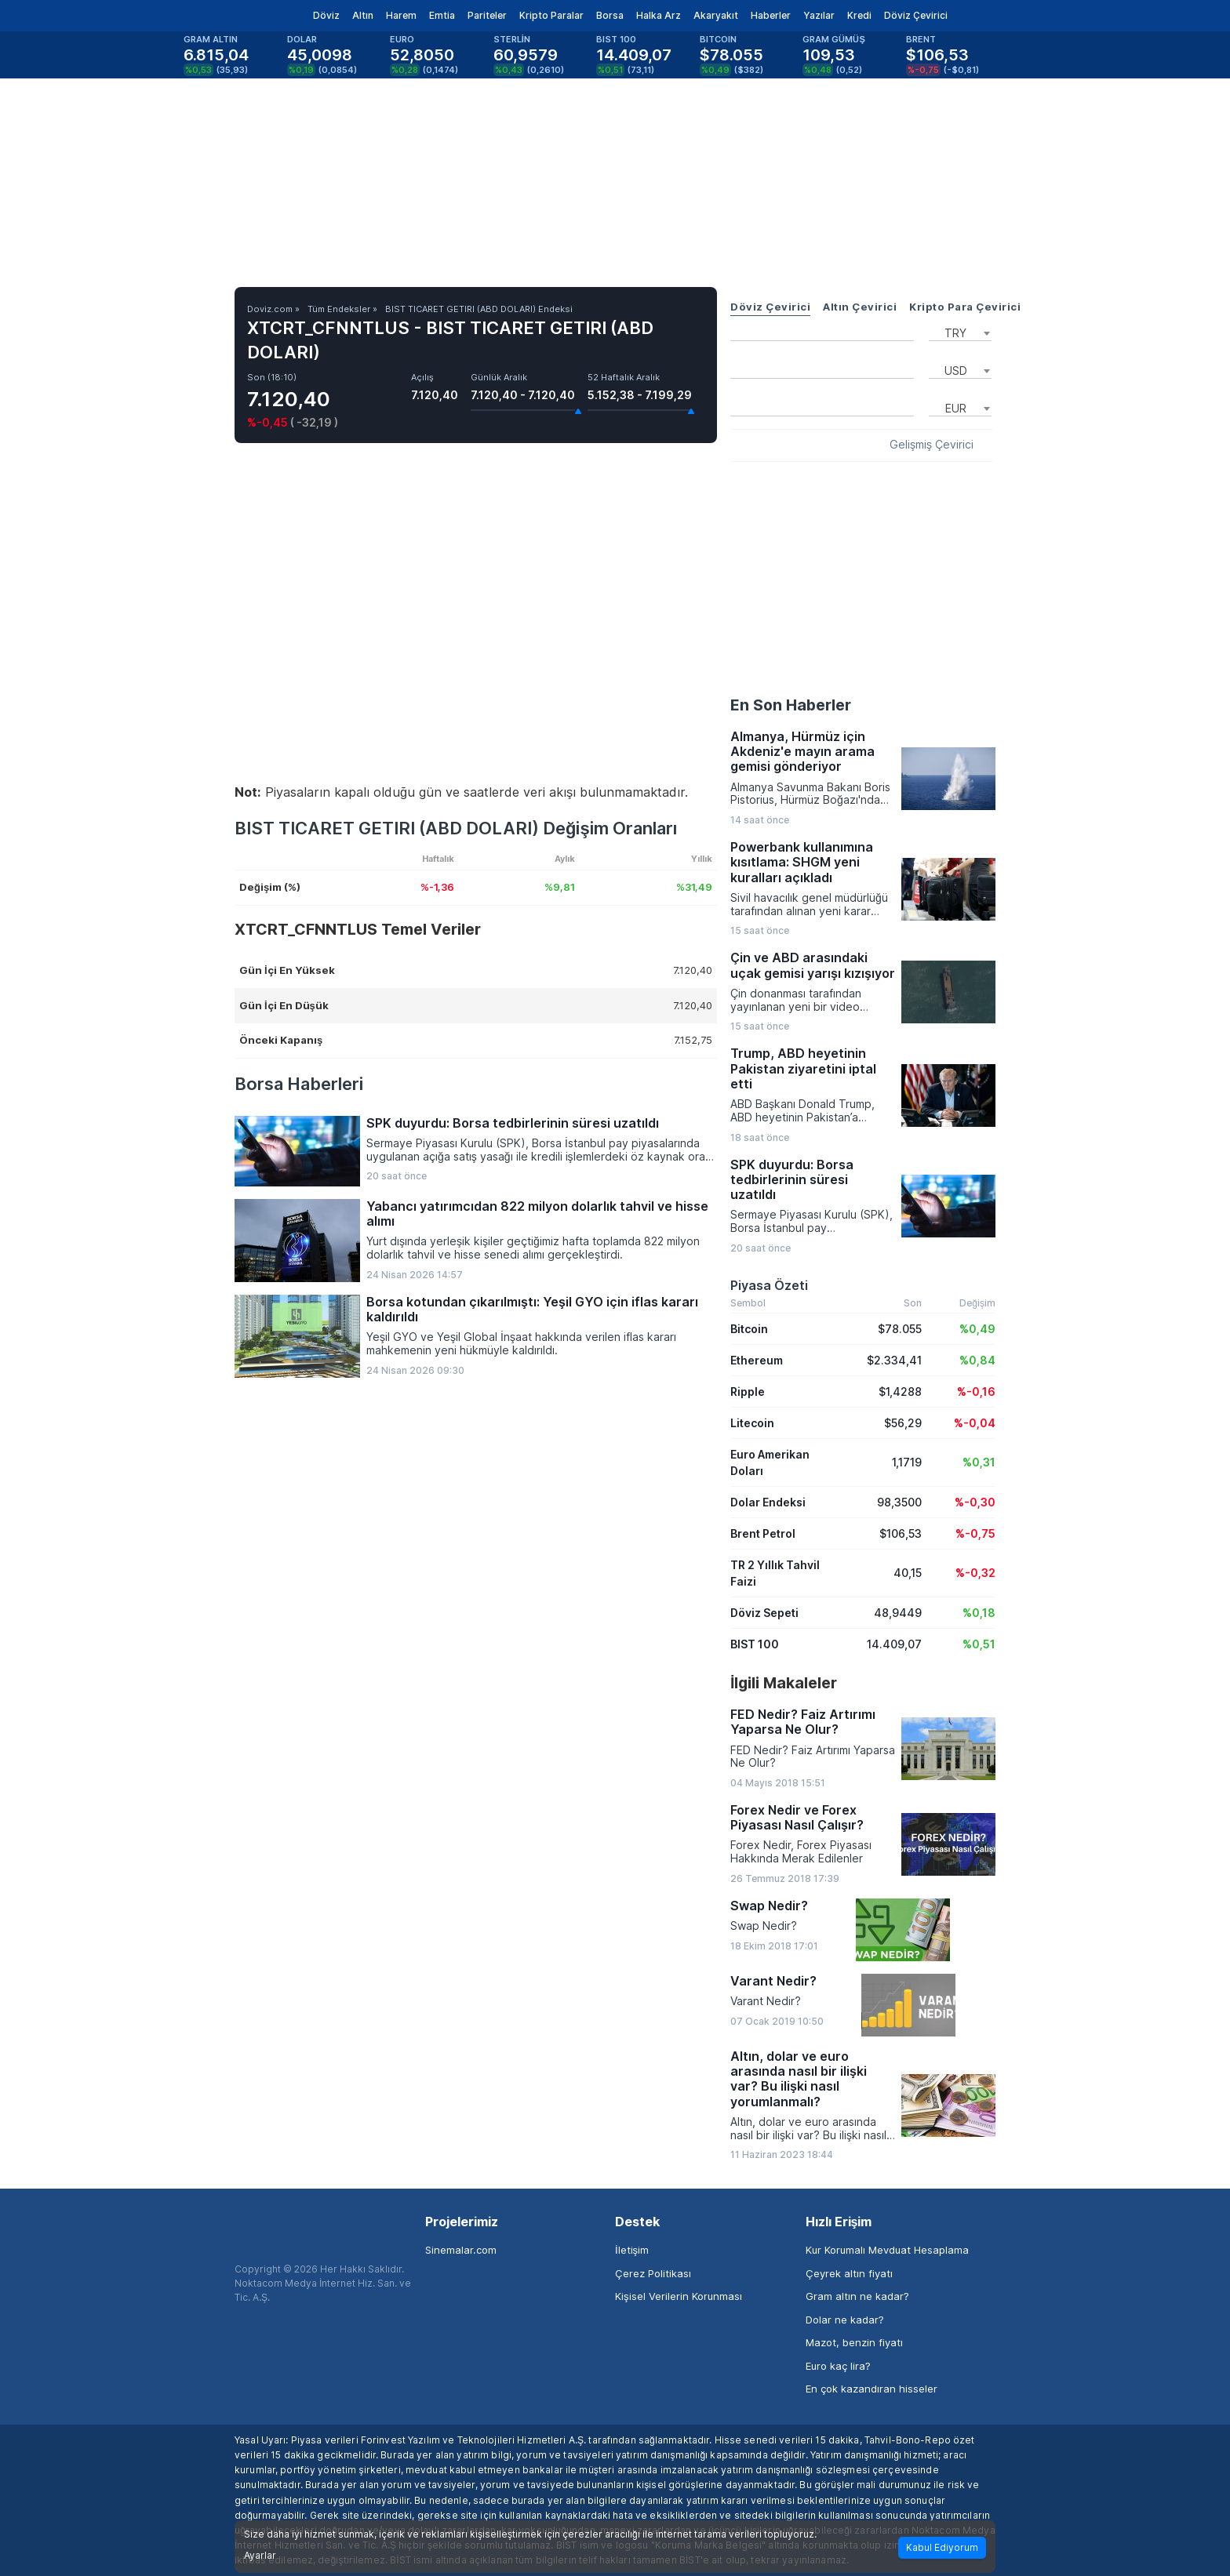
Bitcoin (749, 1328)
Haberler (771, 15)
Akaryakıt (715, 15)
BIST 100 (754, 1644)
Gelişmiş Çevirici (931, 444)
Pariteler (487, 15)
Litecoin (752, 1423)
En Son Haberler (790, 705)
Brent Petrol (762, 1533)
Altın (362, 15)
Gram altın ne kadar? (857, 2296)
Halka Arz (658, 15)
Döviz (326, 15)
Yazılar (819, 15)
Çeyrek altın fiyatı (849, 2273)
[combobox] (960, 331)
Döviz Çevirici (916, 15)
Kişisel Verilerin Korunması (678, 2296)
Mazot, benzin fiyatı (854, 2342)
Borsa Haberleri (299, 1084)
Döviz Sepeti (764, 1612)
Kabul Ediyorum (942, 2547)
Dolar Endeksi (768, 1502)
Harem (401, 15)
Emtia (442, 15)
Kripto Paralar (551, 15)
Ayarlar (260, 2555)
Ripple (747, 1391)
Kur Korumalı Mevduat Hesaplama (887, 2250)
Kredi (859, 15)
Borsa (610, 15)
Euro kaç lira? (838, 2366)
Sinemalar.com (461, 2250)
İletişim (632, 2250)
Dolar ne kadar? (845, 2319)
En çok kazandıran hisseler (871, 2388)
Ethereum (756, 1360)
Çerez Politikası (653, 2273)
